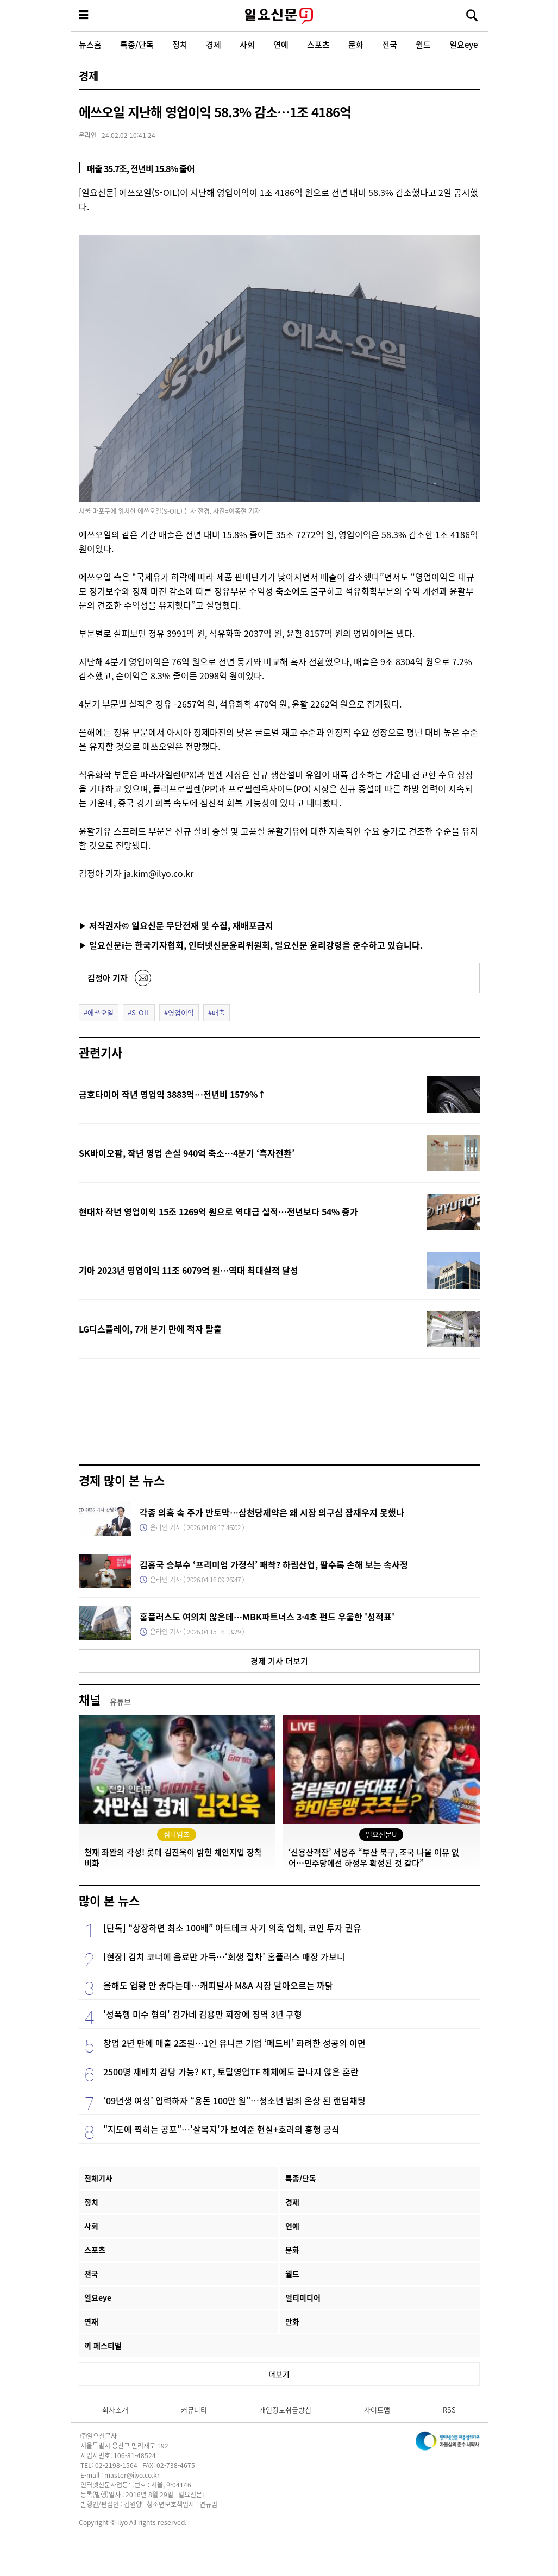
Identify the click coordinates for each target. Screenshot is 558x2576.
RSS (449, 2409)
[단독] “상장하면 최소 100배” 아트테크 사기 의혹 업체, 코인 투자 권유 (232, 1928)
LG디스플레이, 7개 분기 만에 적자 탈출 (150, 1329)
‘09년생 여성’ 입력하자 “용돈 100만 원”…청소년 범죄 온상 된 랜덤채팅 (234, 2100)
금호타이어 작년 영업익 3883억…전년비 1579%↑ (172, 1094)
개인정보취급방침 (285, 2409)
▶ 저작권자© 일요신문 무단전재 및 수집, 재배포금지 (176, 925)
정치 (179, 44)
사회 (247, 44)
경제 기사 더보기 (279, 1660)
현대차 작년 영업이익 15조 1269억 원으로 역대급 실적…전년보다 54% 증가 (218, 1211)
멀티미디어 (303, 2297)
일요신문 (279, 16)
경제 (213, 44)
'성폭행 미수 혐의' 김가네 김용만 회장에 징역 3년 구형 (202, 2014)
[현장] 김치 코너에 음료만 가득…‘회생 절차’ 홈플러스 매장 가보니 (224, 1956)
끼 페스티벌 (103, 2345)
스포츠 (318, 44)
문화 (355, 44)
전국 (389, 44)
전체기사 (98, 2178)
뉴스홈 (90, 44)
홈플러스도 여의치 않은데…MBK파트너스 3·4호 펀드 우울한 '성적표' (267, 1616)
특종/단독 (137, 44)
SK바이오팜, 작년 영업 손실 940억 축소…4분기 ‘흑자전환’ (186, 1153)
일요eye (463, 44)
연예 (281, 44)
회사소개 (115, 2409)
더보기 (279, 2374)
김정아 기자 (107, 977)
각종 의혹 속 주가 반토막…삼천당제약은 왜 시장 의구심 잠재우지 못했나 (272, 1512)
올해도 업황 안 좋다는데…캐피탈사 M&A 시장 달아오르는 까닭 (218, 1985)
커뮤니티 (194, 2409)
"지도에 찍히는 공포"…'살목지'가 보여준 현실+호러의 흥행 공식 (221, 2129)
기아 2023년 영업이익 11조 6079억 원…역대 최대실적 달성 (188, 1270)
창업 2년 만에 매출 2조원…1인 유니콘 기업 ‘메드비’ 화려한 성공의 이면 (234, 2043)
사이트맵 (377, 2409)
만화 (292, 2321)
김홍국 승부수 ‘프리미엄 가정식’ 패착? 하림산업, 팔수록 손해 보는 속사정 (274, 1564)
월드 (423, 44)
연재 (91, 2321)
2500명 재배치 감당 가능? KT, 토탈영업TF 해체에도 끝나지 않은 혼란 (231, 2072)
